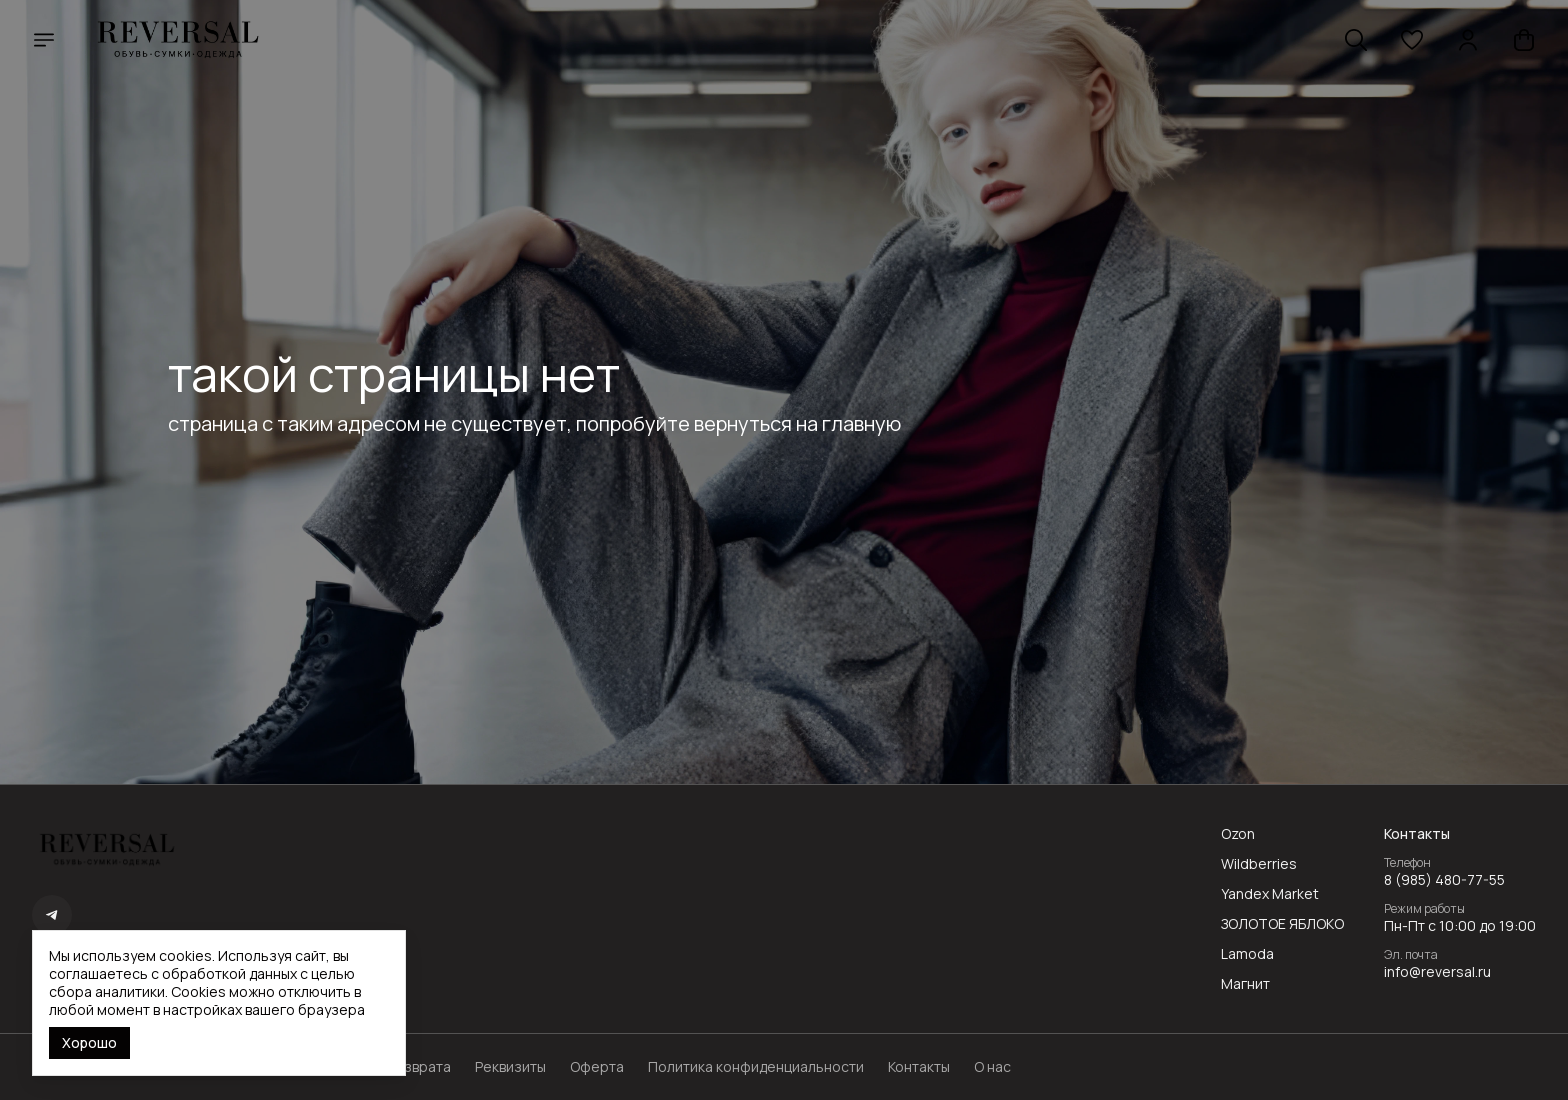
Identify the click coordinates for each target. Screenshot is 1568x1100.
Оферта (597, 1067)
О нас (992, 1067)
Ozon (1238, 834)
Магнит (1245, 984)
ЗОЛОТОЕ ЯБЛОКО (1282, 924)
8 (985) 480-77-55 (1444, 880)
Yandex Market (1270, 894)
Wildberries (1259, 864)
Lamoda (1247, 954)
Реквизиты (510, 1067)
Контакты (919, 1067)
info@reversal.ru (1437, 972)
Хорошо (89, 1042)
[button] (1412, 40)
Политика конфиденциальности (756, 1067)
